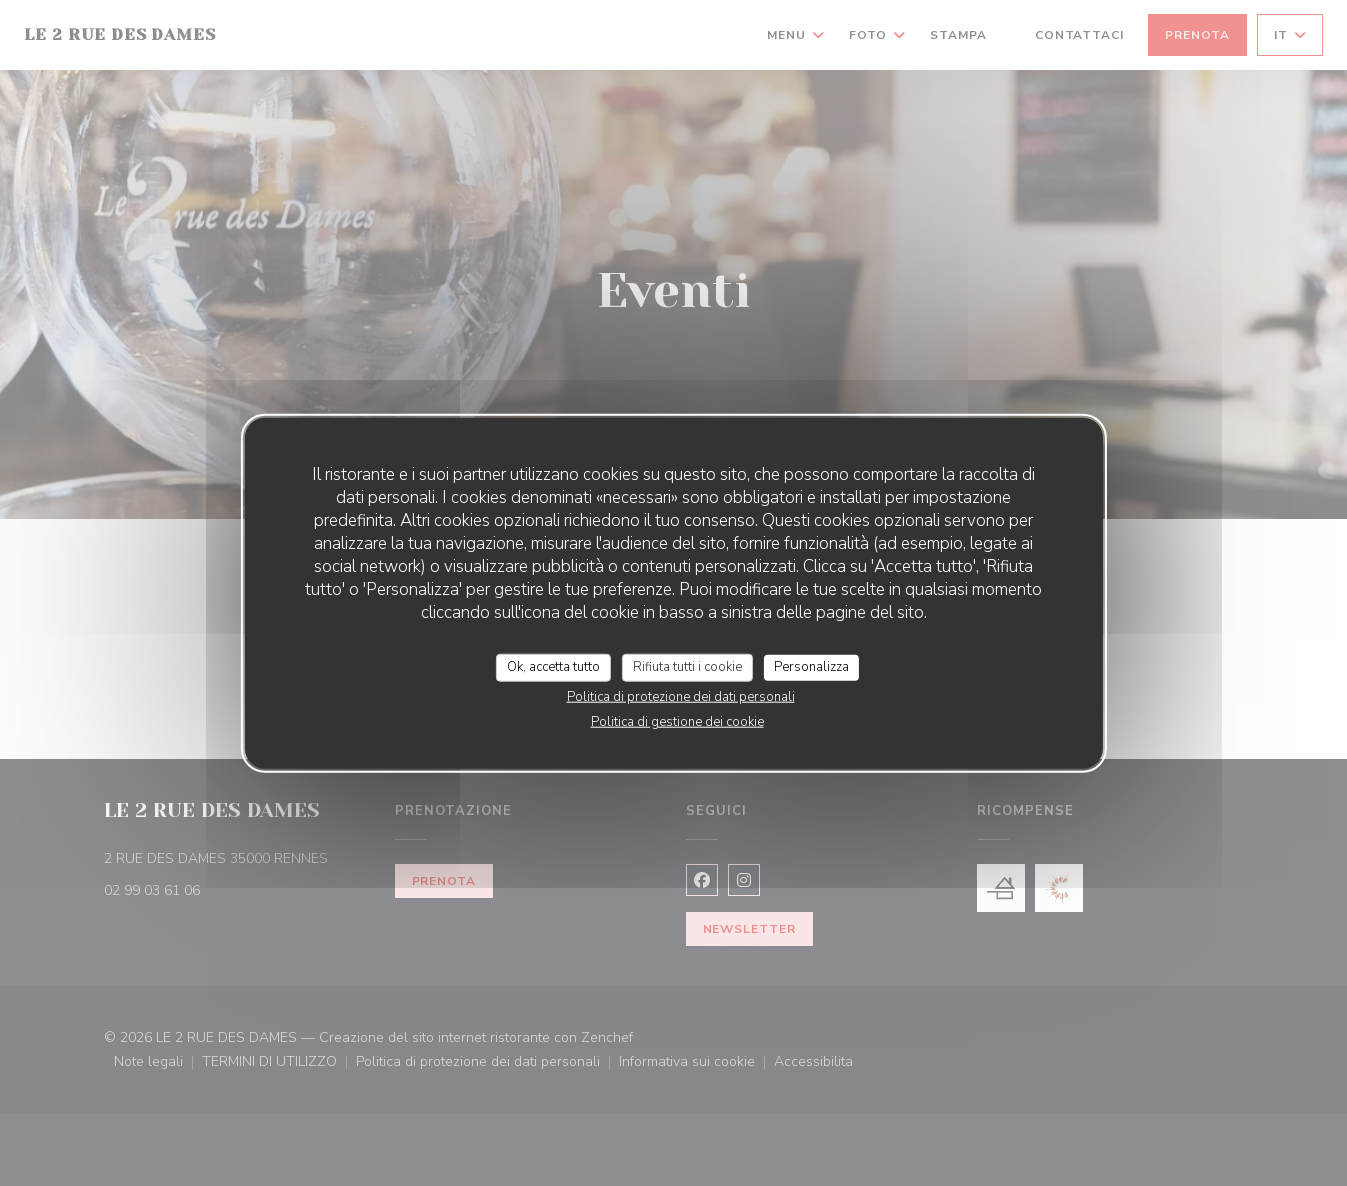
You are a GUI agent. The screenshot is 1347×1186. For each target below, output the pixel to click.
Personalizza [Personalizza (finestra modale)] (811, 667)
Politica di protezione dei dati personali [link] (681, 696)
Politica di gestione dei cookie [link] (677, 721)
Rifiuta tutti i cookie (687, 667)
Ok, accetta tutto (553, 667)
